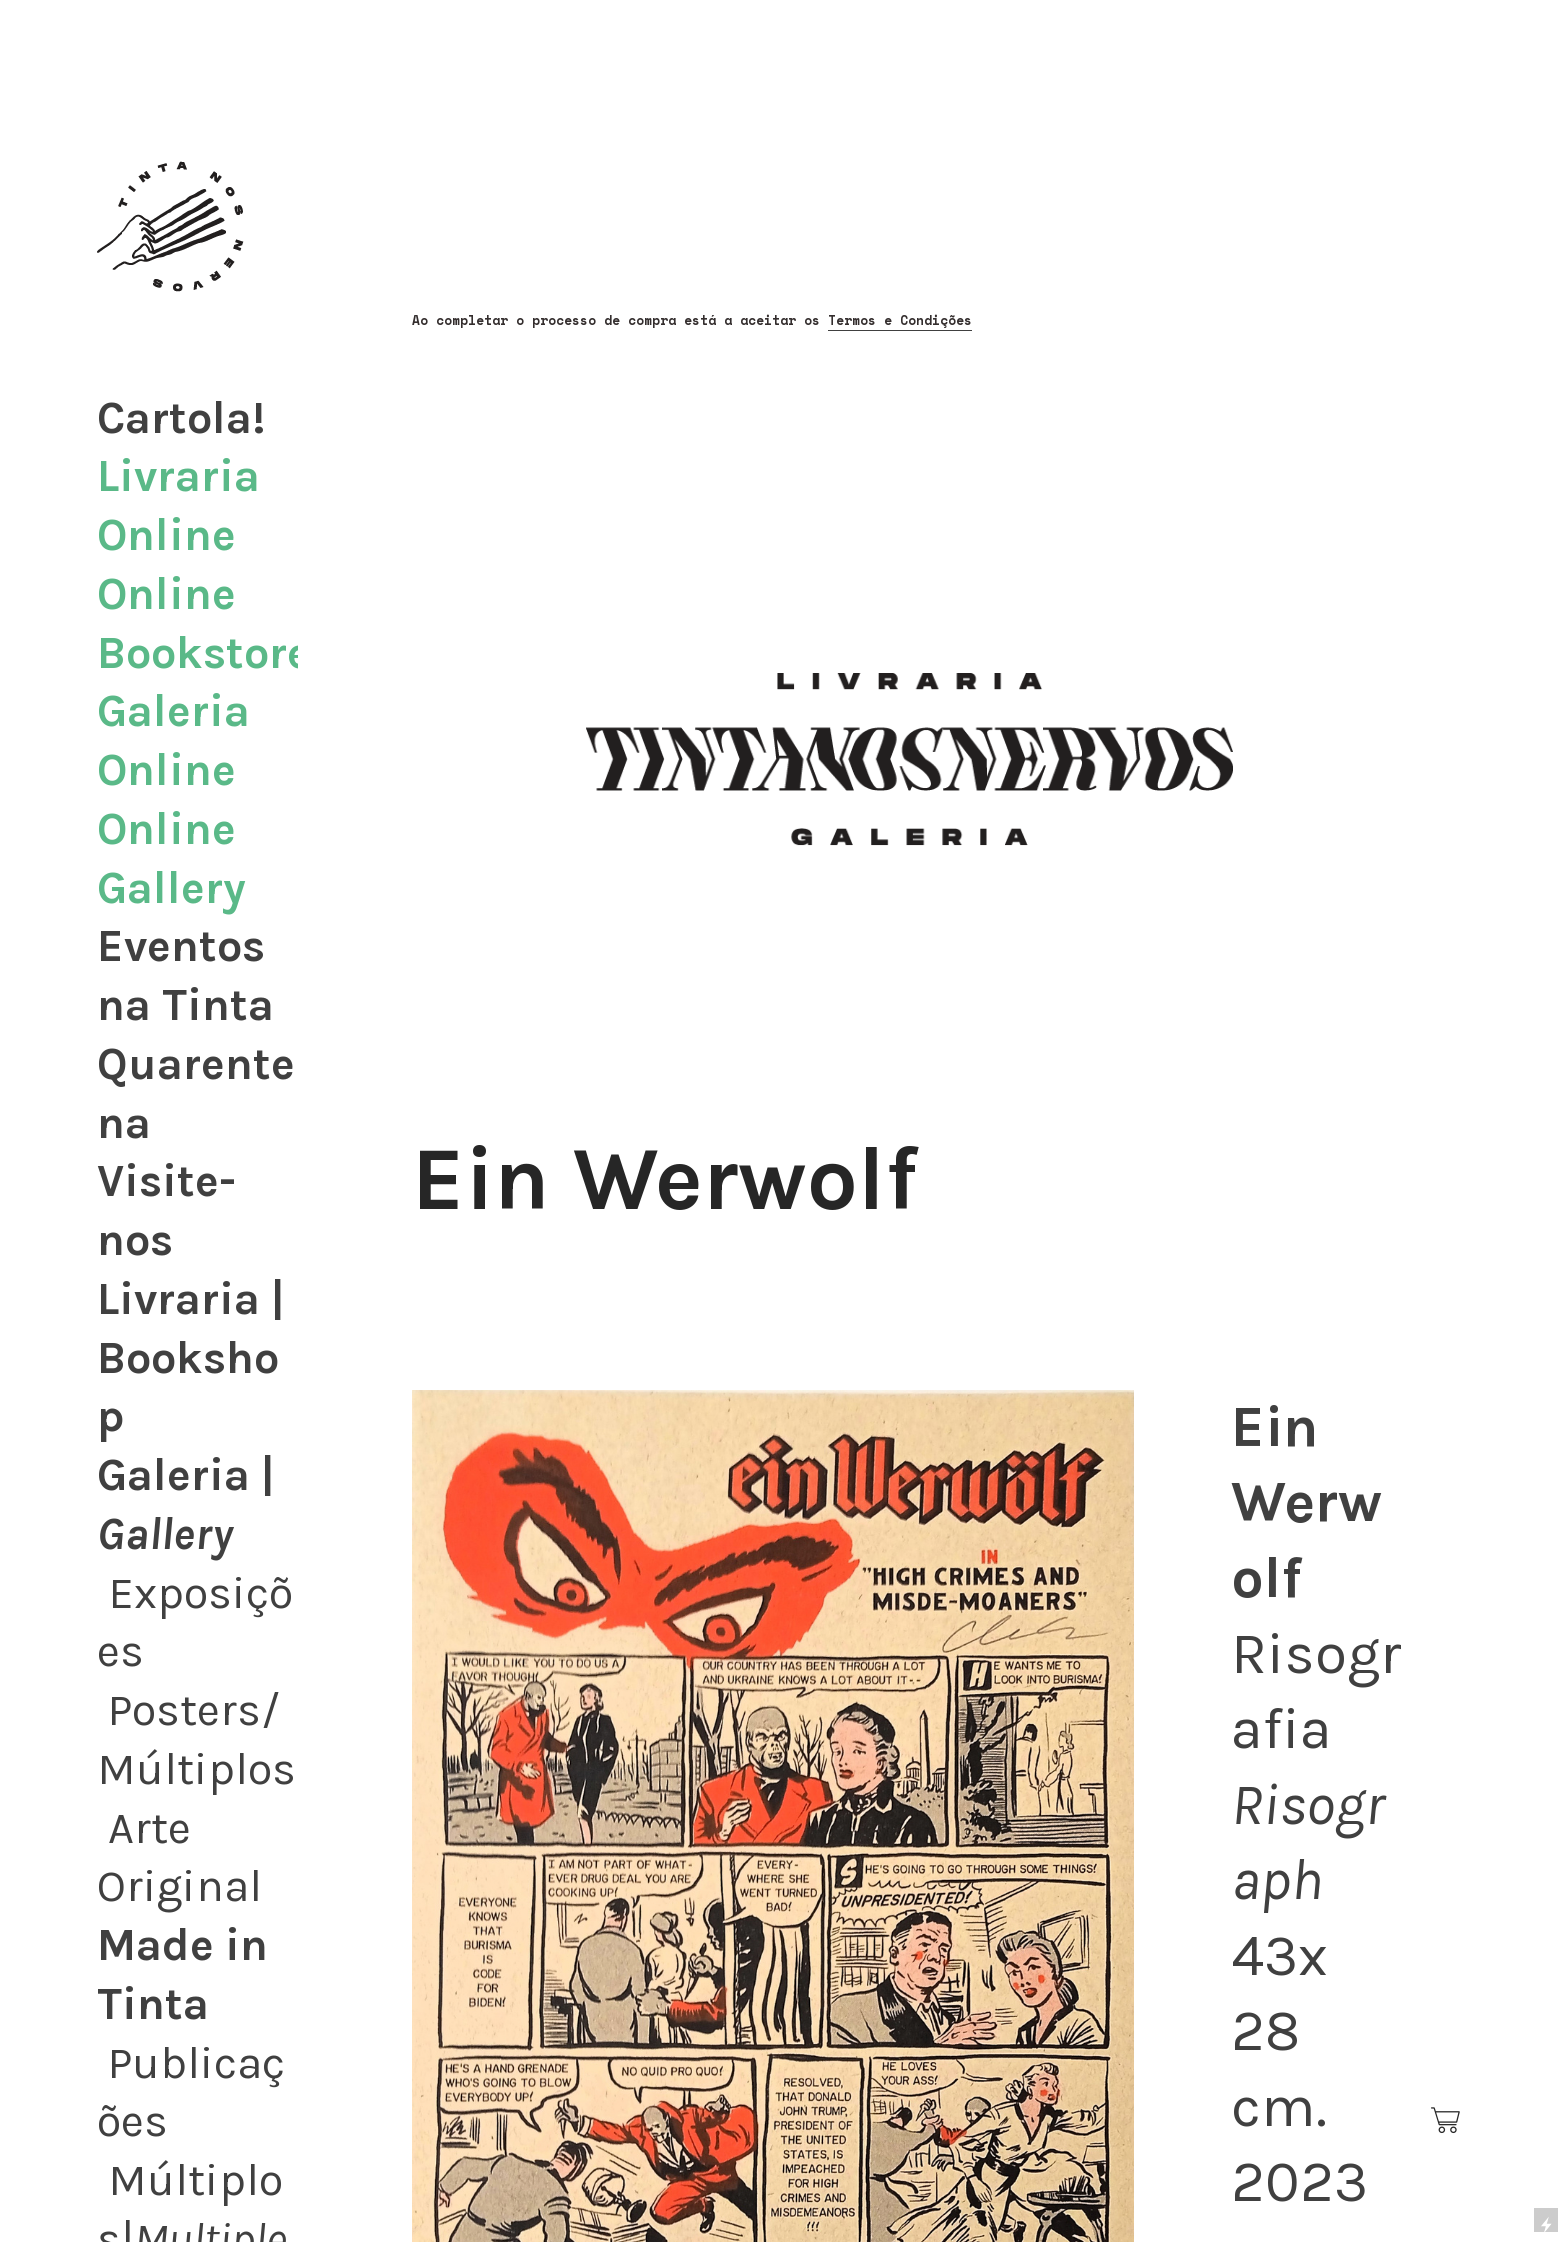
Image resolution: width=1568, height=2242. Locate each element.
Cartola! (181, 418)
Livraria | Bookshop (191, 1358)
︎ (1447, 2121)
